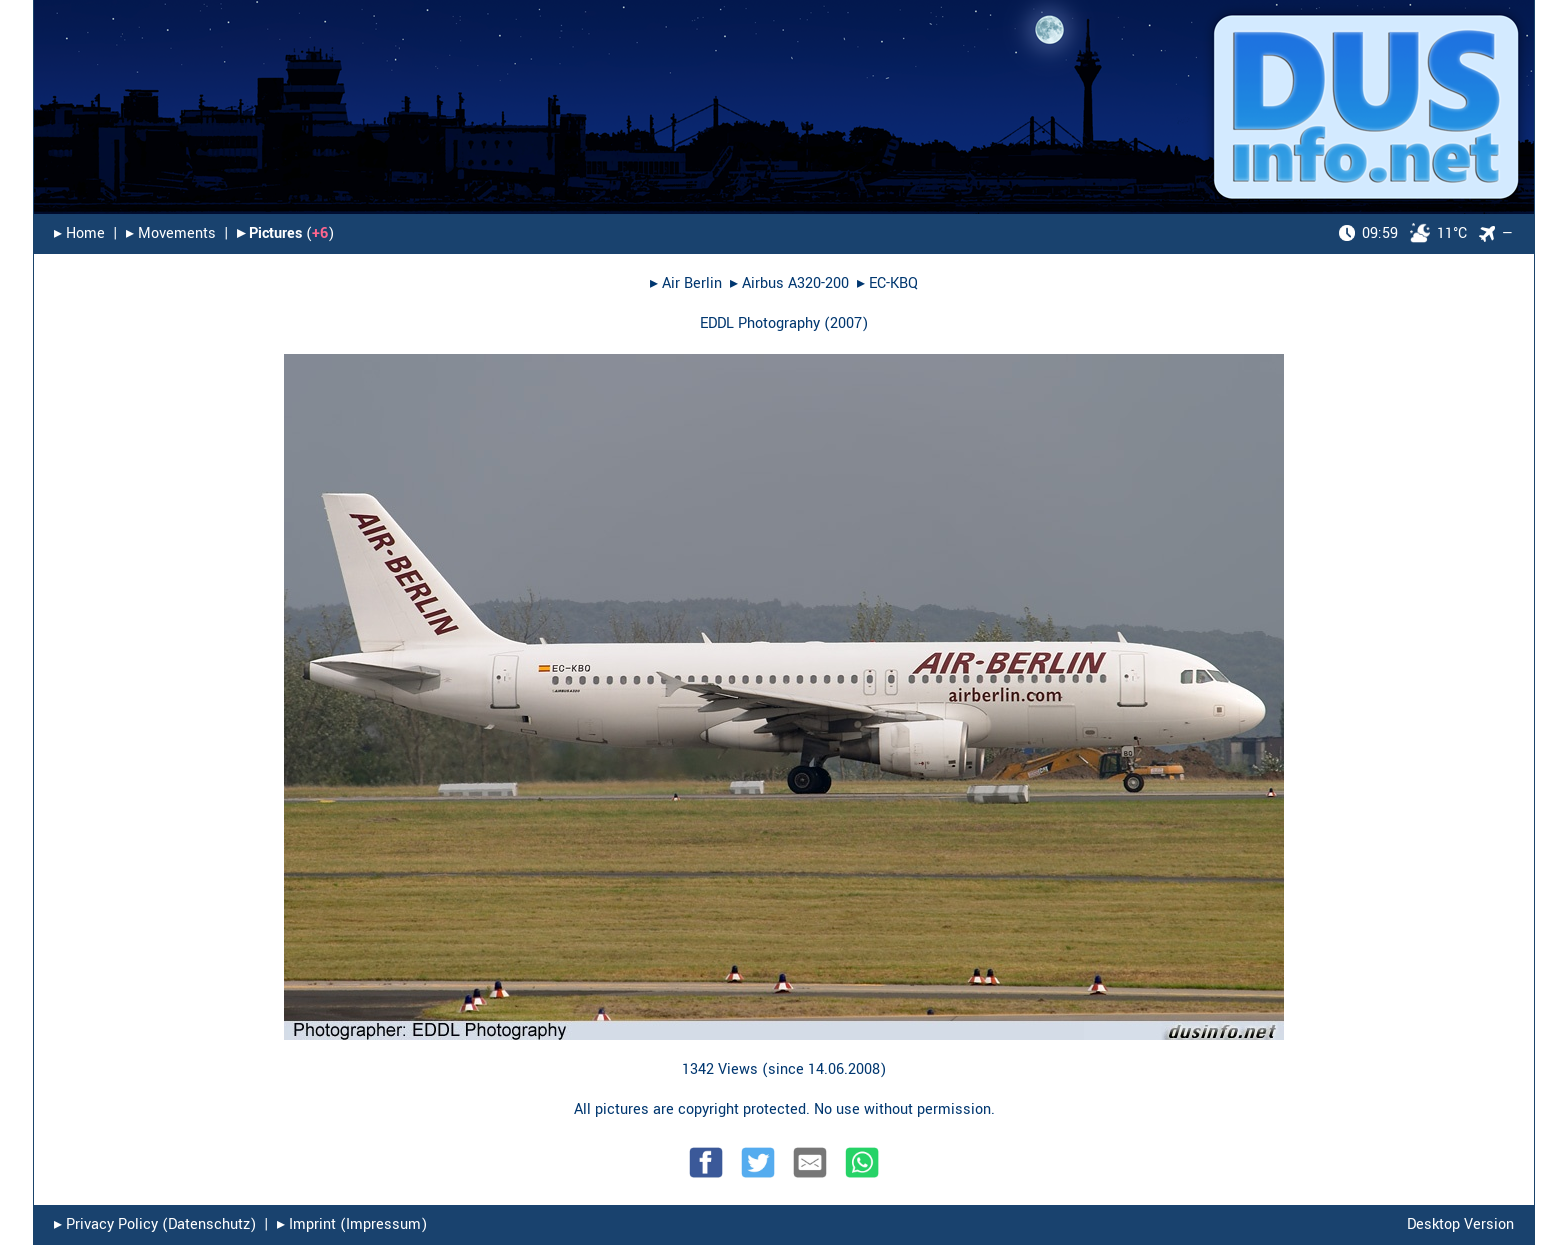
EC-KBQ (893, 283)
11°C (1403, 233)
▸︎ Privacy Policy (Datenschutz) (155, 1224)
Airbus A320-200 (795, 283)
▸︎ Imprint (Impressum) (352, 1224)
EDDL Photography (760, 323)
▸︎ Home (79, 233)
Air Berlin (692, 283)
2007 (846, 323)
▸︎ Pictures (269, 233)
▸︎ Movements (171, 233)
